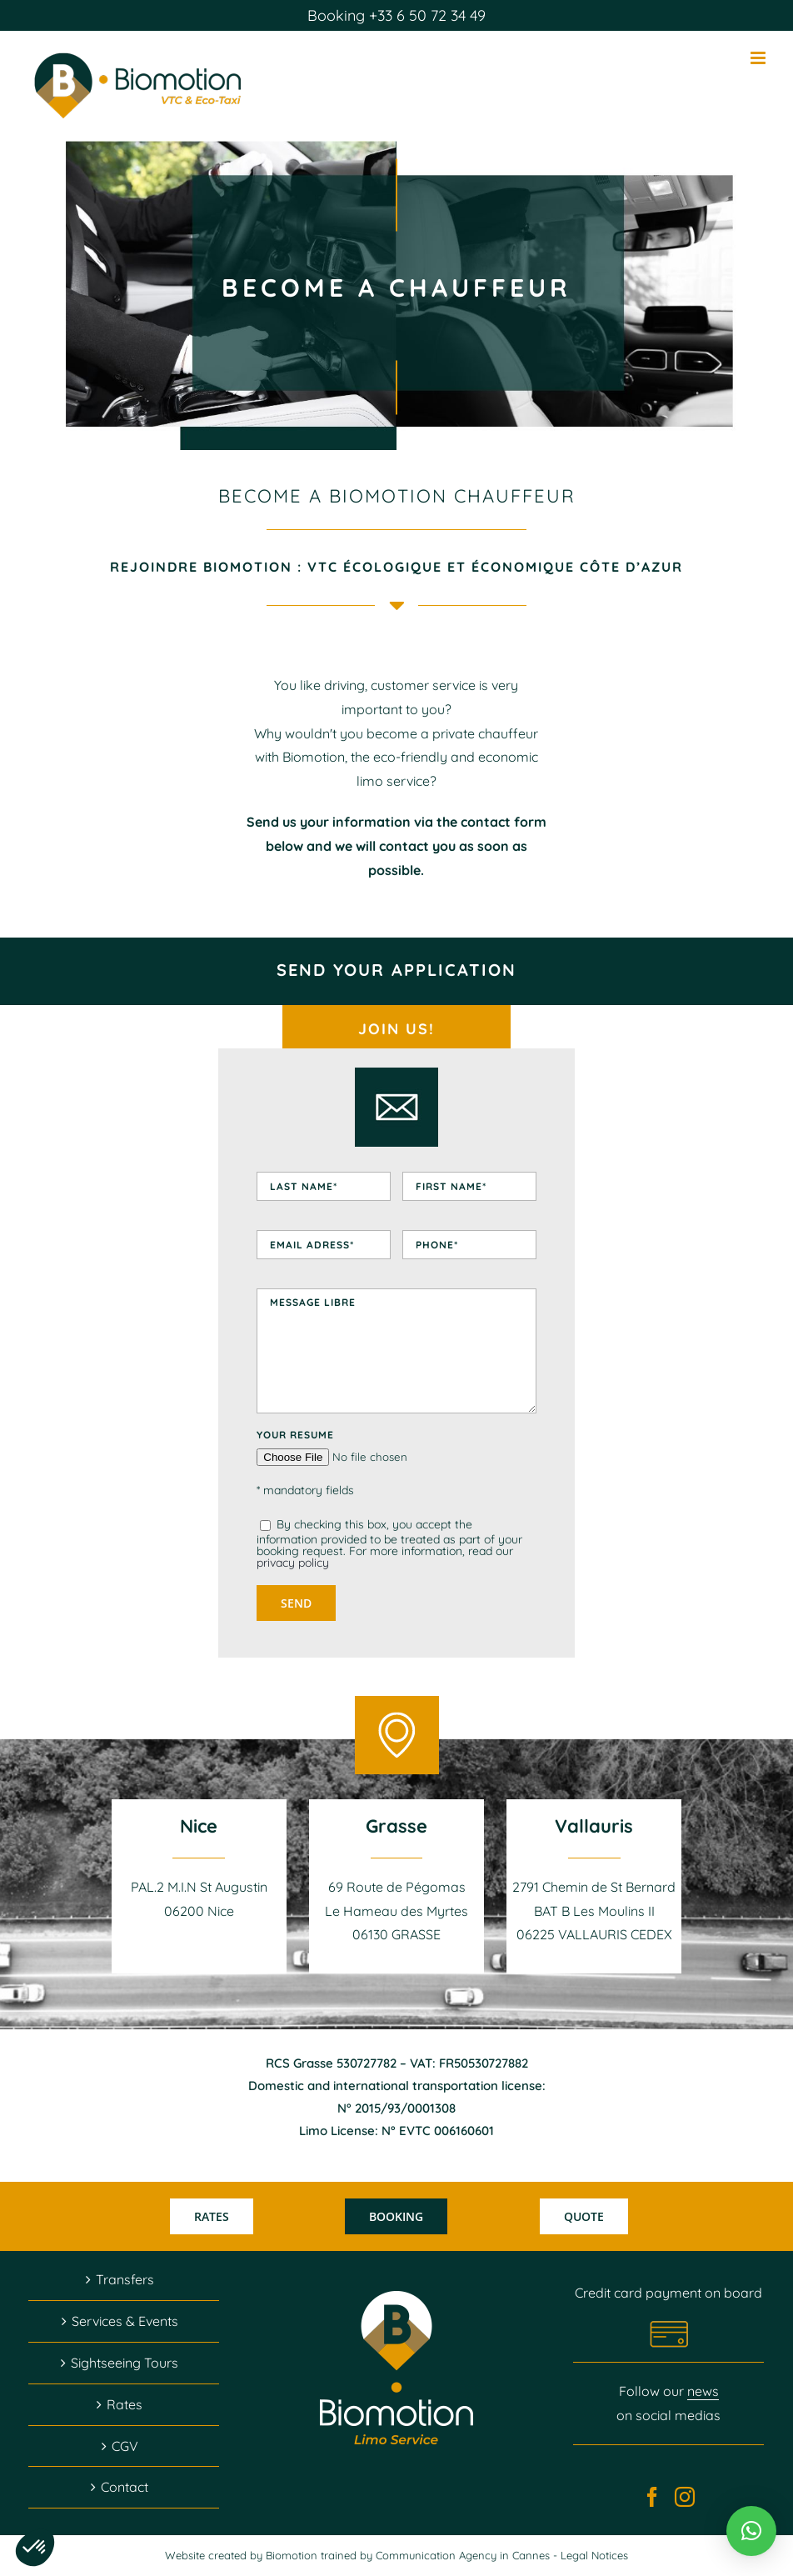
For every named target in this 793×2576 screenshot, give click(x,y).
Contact (124, 2486)
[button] (751, 2531)
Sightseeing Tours (124, 2362)
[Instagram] (685, 2497)
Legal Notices (594, 2555)
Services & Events (125, 2321)
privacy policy (293, 1562)
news (703, 2391)
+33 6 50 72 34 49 (425, 15)
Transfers (125, 2279)
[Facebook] (652, 2497)
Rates (124, 2404)
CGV (125, 2446)
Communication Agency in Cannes (464, 2555)
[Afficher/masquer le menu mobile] (759, 58)
